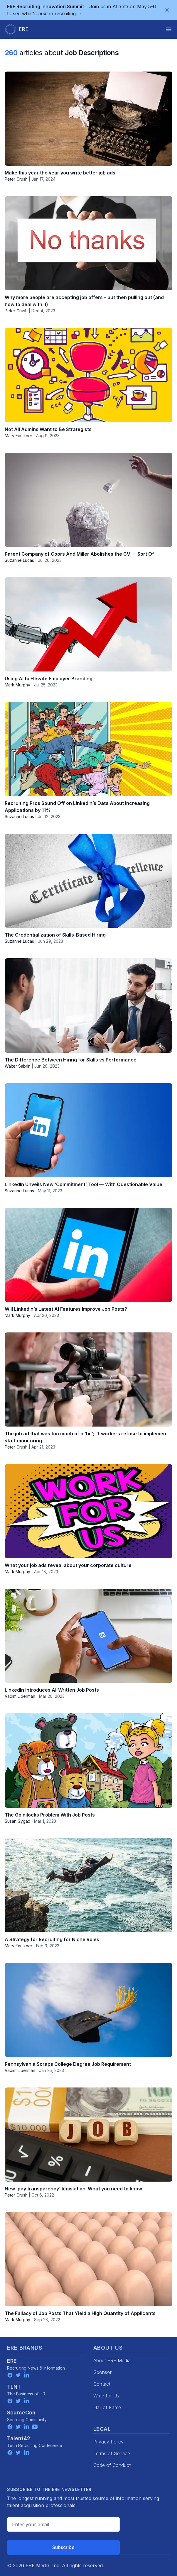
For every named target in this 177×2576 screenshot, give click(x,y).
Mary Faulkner (18, 435)
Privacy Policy (108, 2442)
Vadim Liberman (20, 1696)
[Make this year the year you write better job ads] (88, 119)
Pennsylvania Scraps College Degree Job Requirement (68, 2064)
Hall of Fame (107, 2407)
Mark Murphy (17, 684)
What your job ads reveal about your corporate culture (68, 1565)
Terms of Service (111, 2453)
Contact (101, 2384)
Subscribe (63, 2547)
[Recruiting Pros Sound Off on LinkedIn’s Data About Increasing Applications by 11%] (88, 749)
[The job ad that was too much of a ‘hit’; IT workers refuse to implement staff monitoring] (88, 1379)
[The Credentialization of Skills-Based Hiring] (88, 881)
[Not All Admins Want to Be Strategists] (88, 375)
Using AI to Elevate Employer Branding (48, 678)
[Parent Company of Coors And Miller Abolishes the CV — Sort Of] (88, 500)
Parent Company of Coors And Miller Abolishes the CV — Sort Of (79, 554)
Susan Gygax (17, 1821)
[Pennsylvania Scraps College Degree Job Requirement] (88, 2010)
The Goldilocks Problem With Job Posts (50, 1815)
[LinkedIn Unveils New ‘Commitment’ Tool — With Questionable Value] (88, 1130)
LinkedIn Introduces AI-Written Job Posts (52, 1690)
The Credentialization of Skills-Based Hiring (55, 935)
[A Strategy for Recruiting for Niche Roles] (88, 1885)
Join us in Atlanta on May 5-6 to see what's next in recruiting (81, 10)
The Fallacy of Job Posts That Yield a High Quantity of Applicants (80, 2313)
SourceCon (21, 2412)
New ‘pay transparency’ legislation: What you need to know (73, 2189)
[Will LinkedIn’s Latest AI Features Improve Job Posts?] (88, 1255)
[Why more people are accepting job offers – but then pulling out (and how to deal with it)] (88, 243)
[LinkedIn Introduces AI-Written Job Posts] (88, 1636)
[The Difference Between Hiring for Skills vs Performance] (88, 1005)
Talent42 (18, 2438)
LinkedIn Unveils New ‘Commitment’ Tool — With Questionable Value (83, 1184)
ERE (12, 2361)
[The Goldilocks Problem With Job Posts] (88, 1760)
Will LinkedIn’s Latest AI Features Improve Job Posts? (66, 1309)
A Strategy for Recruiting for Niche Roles (52, 1939)
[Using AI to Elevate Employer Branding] (88, 624)
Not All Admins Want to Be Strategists (48, 429)
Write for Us (106, 2396)
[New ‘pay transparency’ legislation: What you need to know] (88, 2134)
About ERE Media (112, 2360)
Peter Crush (16, 179)
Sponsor (102, 2372)
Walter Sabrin (18, 1066)
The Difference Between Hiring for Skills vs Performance (70, 1060)
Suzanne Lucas (19, 560)
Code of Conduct (112, 2465)
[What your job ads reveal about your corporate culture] (88, 1511)
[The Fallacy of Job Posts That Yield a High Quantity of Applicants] (88, 2259)
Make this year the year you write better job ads (60, 173)
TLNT (14, 2387)
